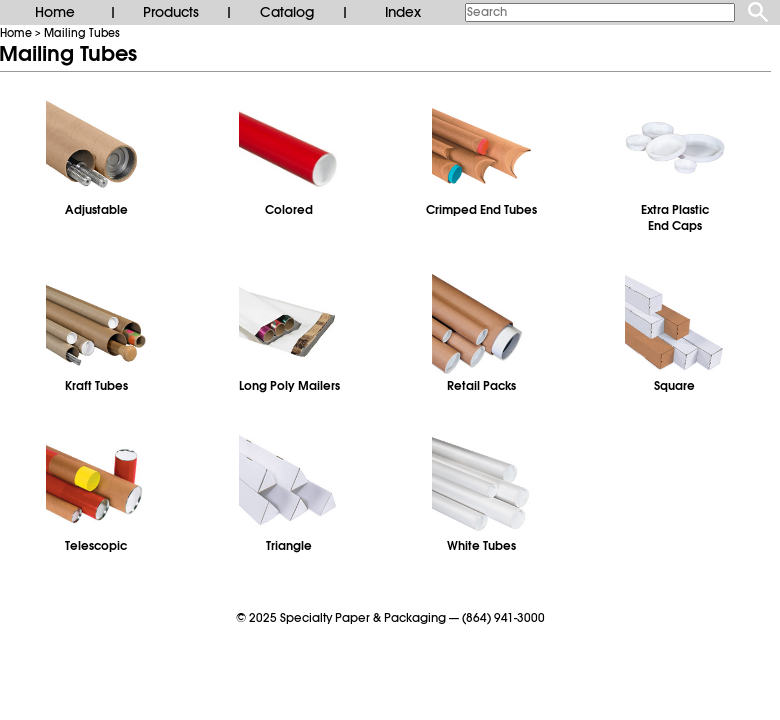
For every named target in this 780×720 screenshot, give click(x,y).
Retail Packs (481, 386)
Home (55, 12)
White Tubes (481, 546)
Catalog (287, 12)
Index (403, 12)
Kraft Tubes (96, 386)
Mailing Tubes (82, 33)
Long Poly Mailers (289, 386)
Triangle (289, 546)
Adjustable (96, 210)
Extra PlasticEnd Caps (675, 218)
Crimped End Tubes (481, 210)
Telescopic (96, 546)
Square (674, 386)
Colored (289, 210)
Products (171, 12)
